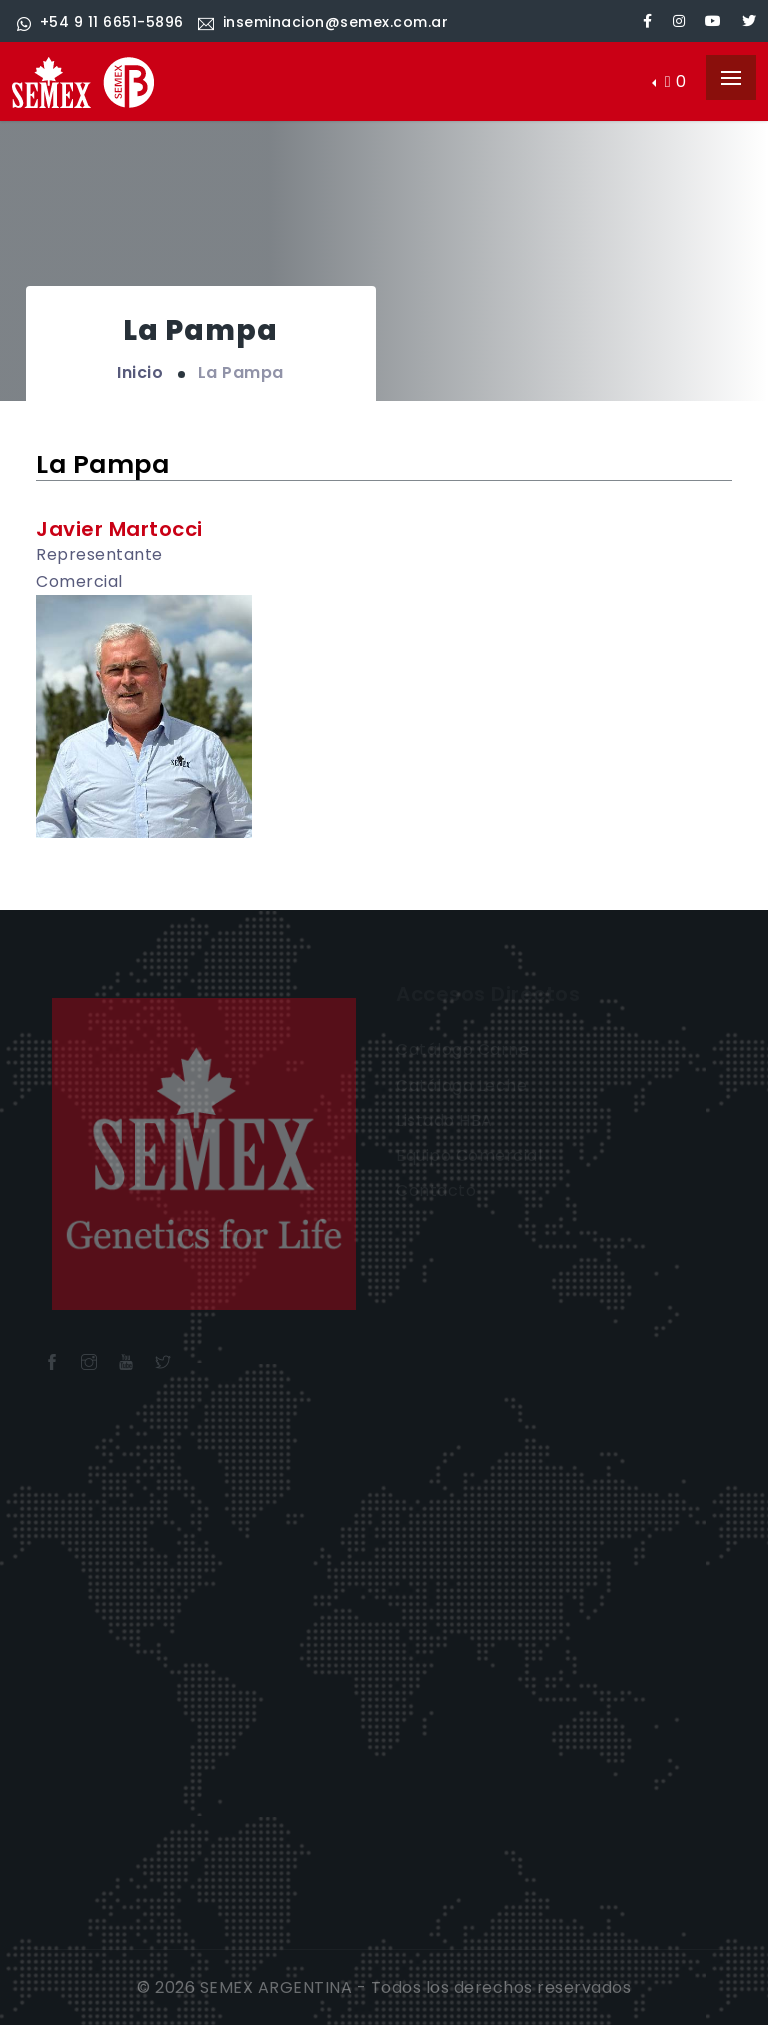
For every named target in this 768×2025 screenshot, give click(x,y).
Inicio (140, 372)
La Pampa (241, 372)
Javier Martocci (119, 529)
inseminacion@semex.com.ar (323, 22)
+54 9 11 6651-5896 (100, 22)
